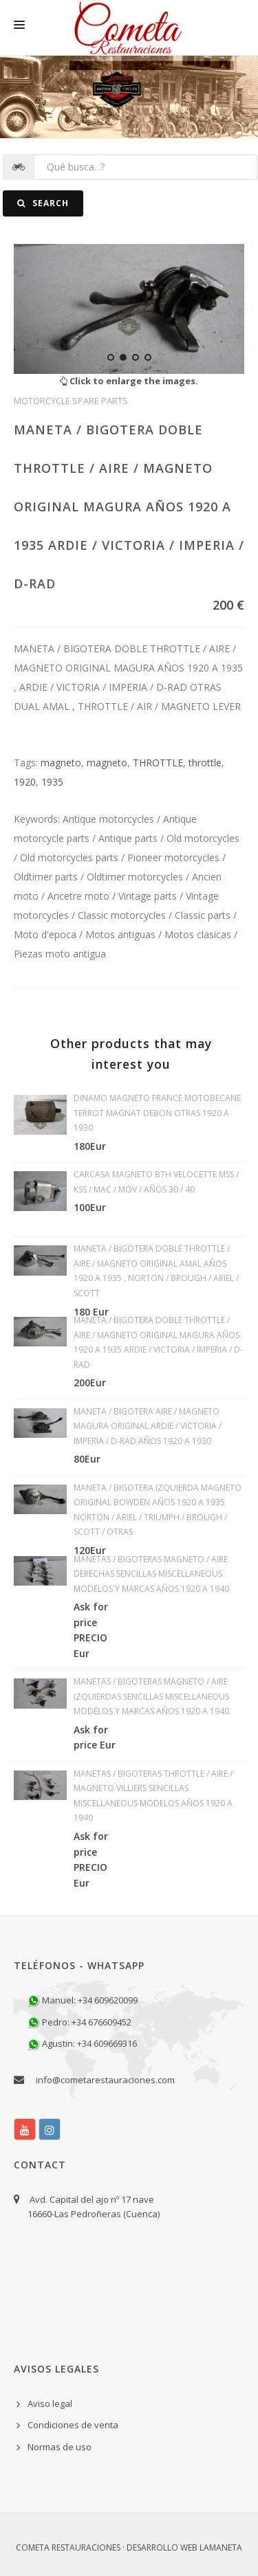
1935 (52, 781)
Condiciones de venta (73, 2425)
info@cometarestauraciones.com (105, 2080)
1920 (25, 781)
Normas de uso (60, 2447)
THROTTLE (158, 762)
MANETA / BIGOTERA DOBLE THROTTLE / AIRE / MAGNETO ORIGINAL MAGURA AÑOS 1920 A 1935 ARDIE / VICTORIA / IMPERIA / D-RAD (129, 506)
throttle (205, 762)
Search (43, 203)
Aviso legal (50, 2403)
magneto (61, 762)
